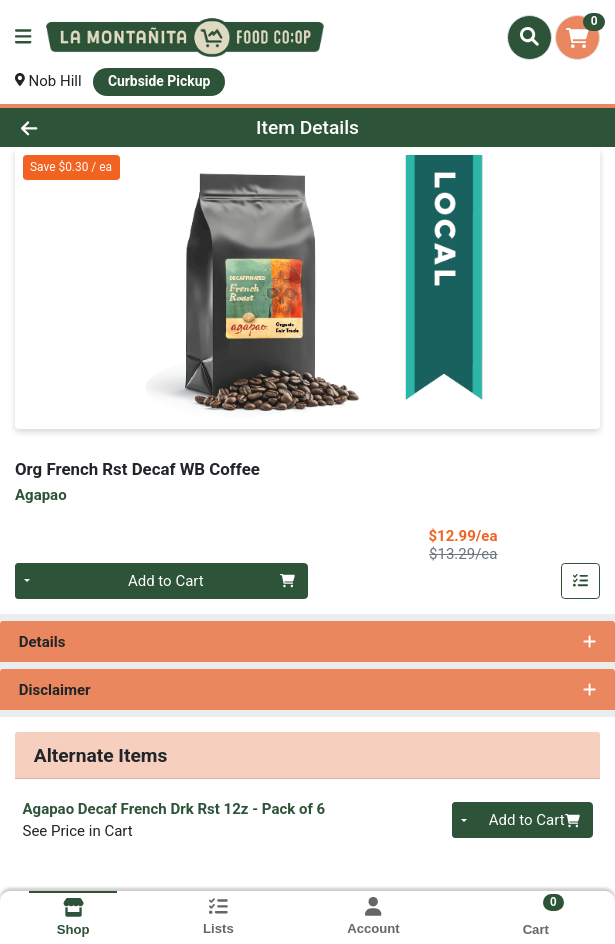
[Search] (529, 37)
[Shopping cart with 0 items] (577, 37)
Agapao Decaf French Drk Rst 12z (174, 809)
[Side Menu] (23, 37)
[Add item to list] (581, 581)
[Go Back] (88, 127)
